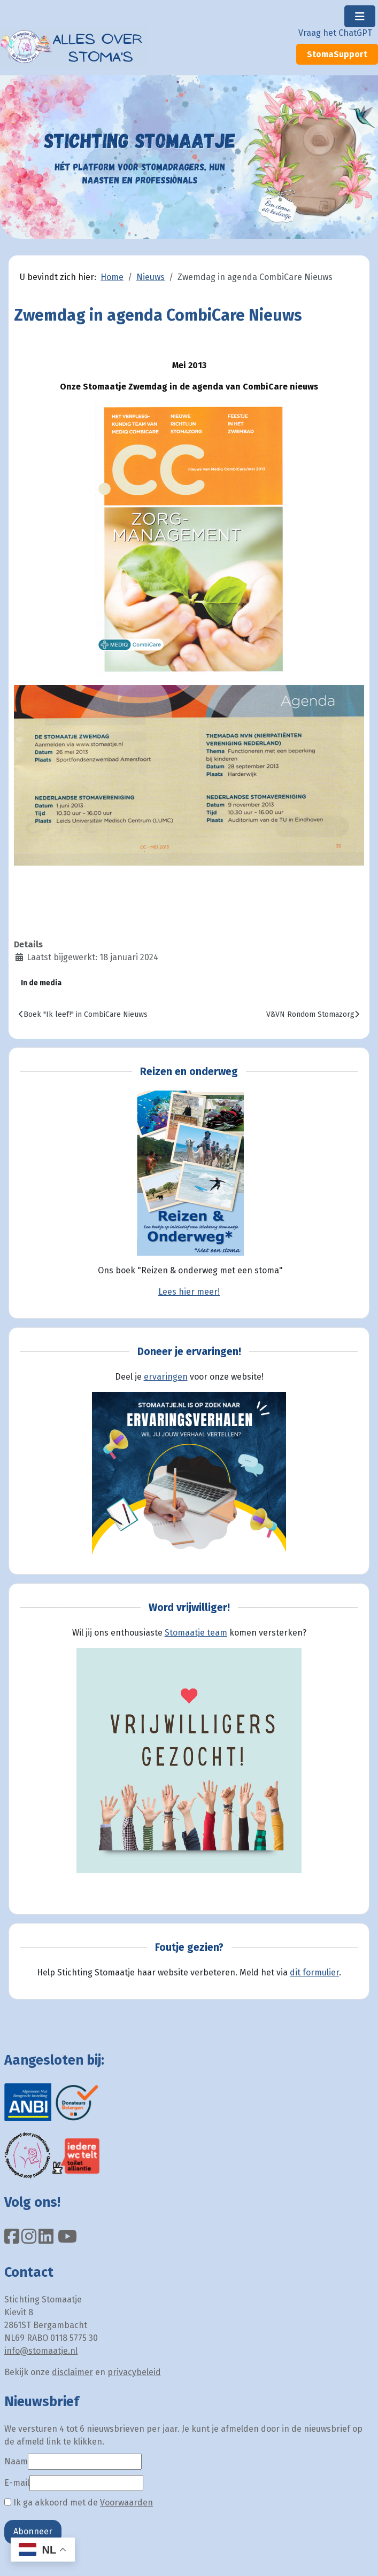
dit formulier (314, 1972)
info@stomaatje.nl (41, 2351)
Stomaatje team (196, 1633)
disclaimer (72, 2372)
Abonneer (32, 2531)
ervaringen (166, 1377)
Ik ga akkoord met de (78, 2502)
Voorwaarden (126, 2502)
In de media (41, 982)
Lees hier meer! (189, 1292)
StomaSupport (337, 54)
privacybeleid (134, 2372)
